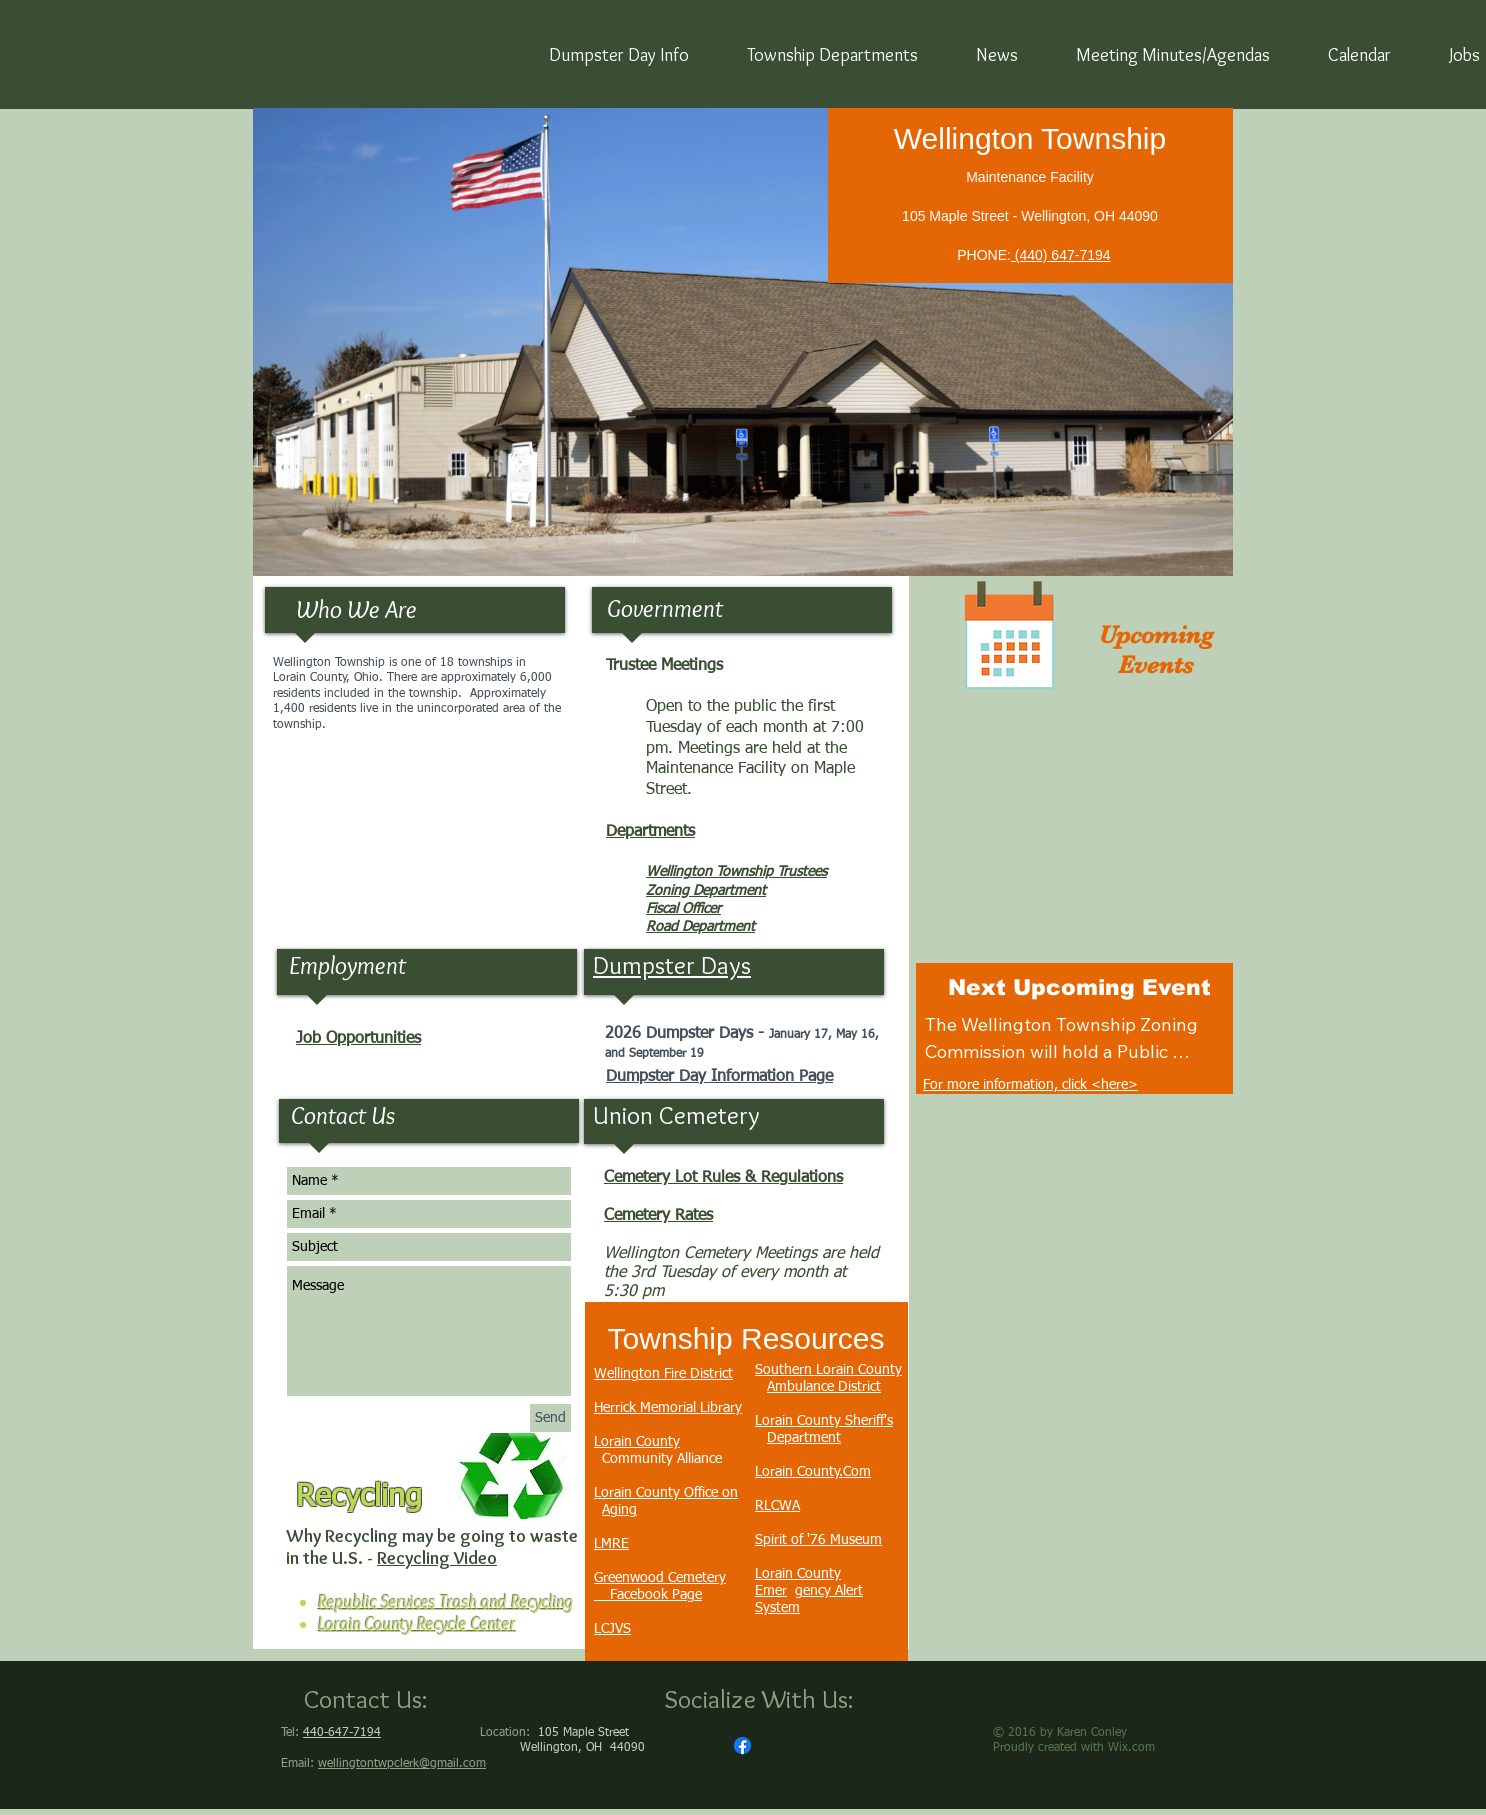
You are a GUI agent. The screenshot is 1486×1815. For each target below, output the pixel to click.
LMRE (611, 1544)
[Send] (550, 1418)
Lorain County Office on (666, 1493)
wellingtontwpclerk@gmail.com (402, 1764)
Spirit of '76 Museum (818, 1540)
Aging (619, 1510)
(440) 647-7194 (1061, 255)
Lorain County (637, 1442)
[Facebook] (742, 1745)
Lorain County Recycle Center (417, 1624)
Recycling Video (437, 1558)
